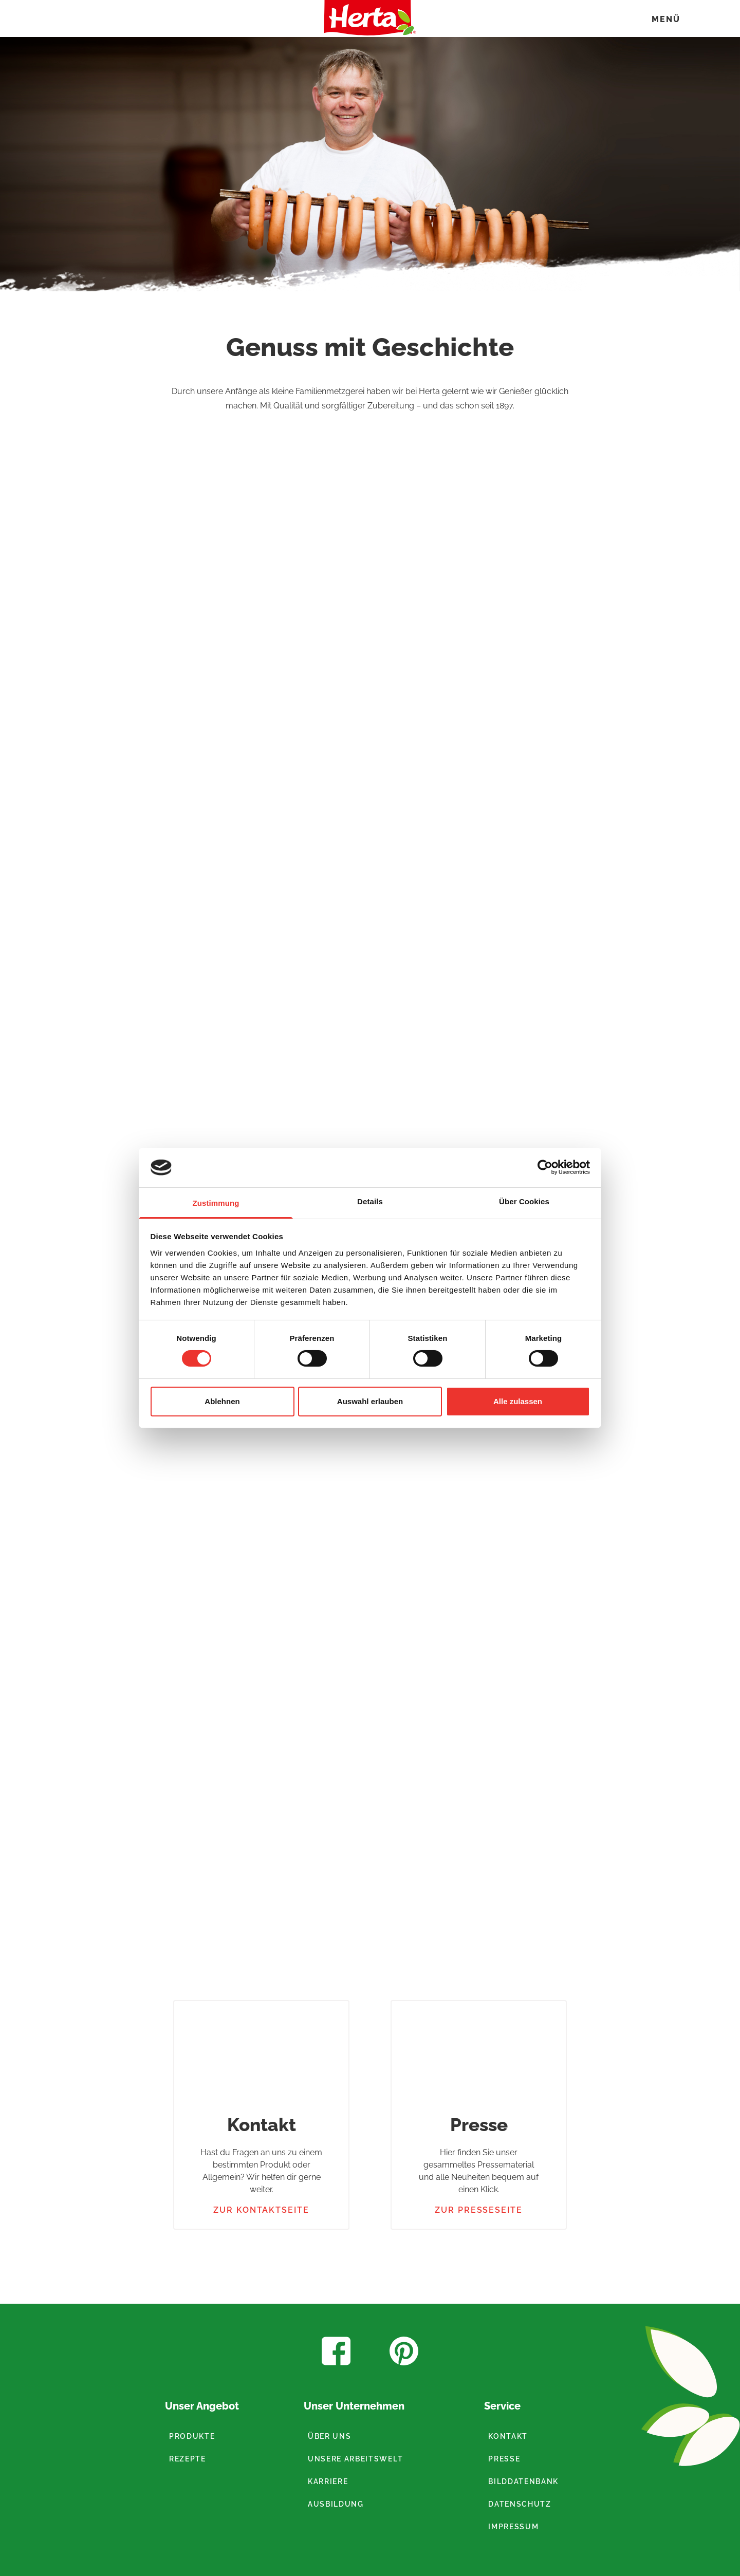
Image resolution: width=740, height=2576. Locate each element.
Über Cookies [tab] (524, 1201)
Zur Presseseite (479, 2210)
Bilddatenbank (523, 2481)
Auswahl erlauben (370, 1401)
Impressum (513, 2527)
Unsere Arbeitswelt (355, 2459)
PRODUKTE (192, 2436)
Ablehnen (222, 1401)
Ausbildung (336, 2504)
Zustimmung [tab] (216, 1203)
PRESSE (504, 2459)
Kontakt (508, 2436)
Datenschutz (519, 2504)
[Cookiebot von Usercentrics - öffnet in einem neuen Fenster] (545, 1167)
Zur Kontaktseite (261, 2210)
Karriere (328, 2481)
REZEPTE (187, 2459)
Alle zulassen (517, 1401)
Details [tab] (370, 1201)
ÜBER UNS (329, 2436)
